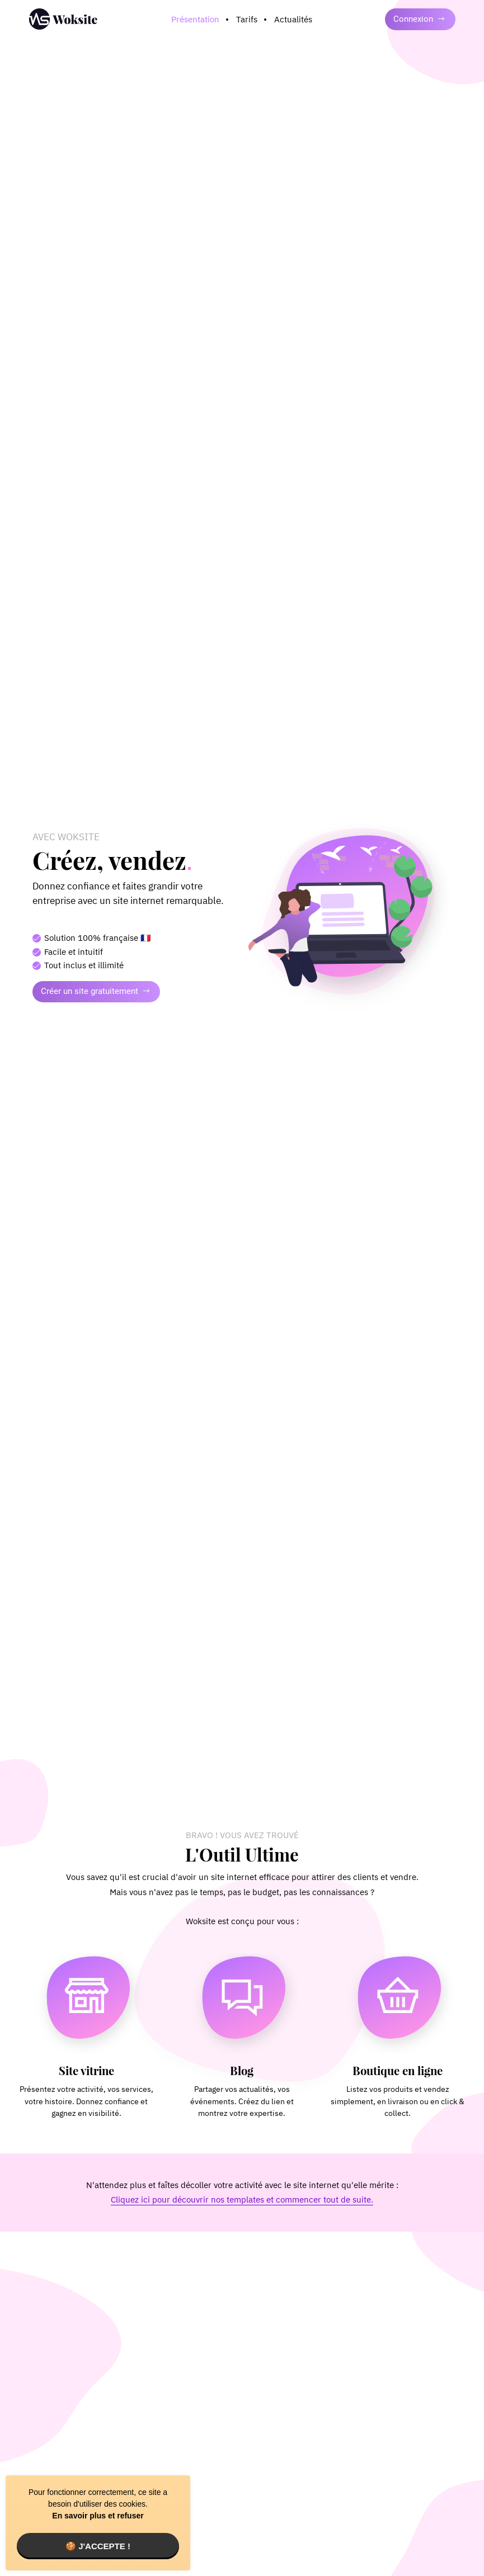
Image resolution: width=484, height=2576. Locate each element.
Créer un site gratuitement (96, 991)
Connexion (419, 19)
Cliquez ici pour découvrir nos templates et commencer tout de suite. (242, 2199)
